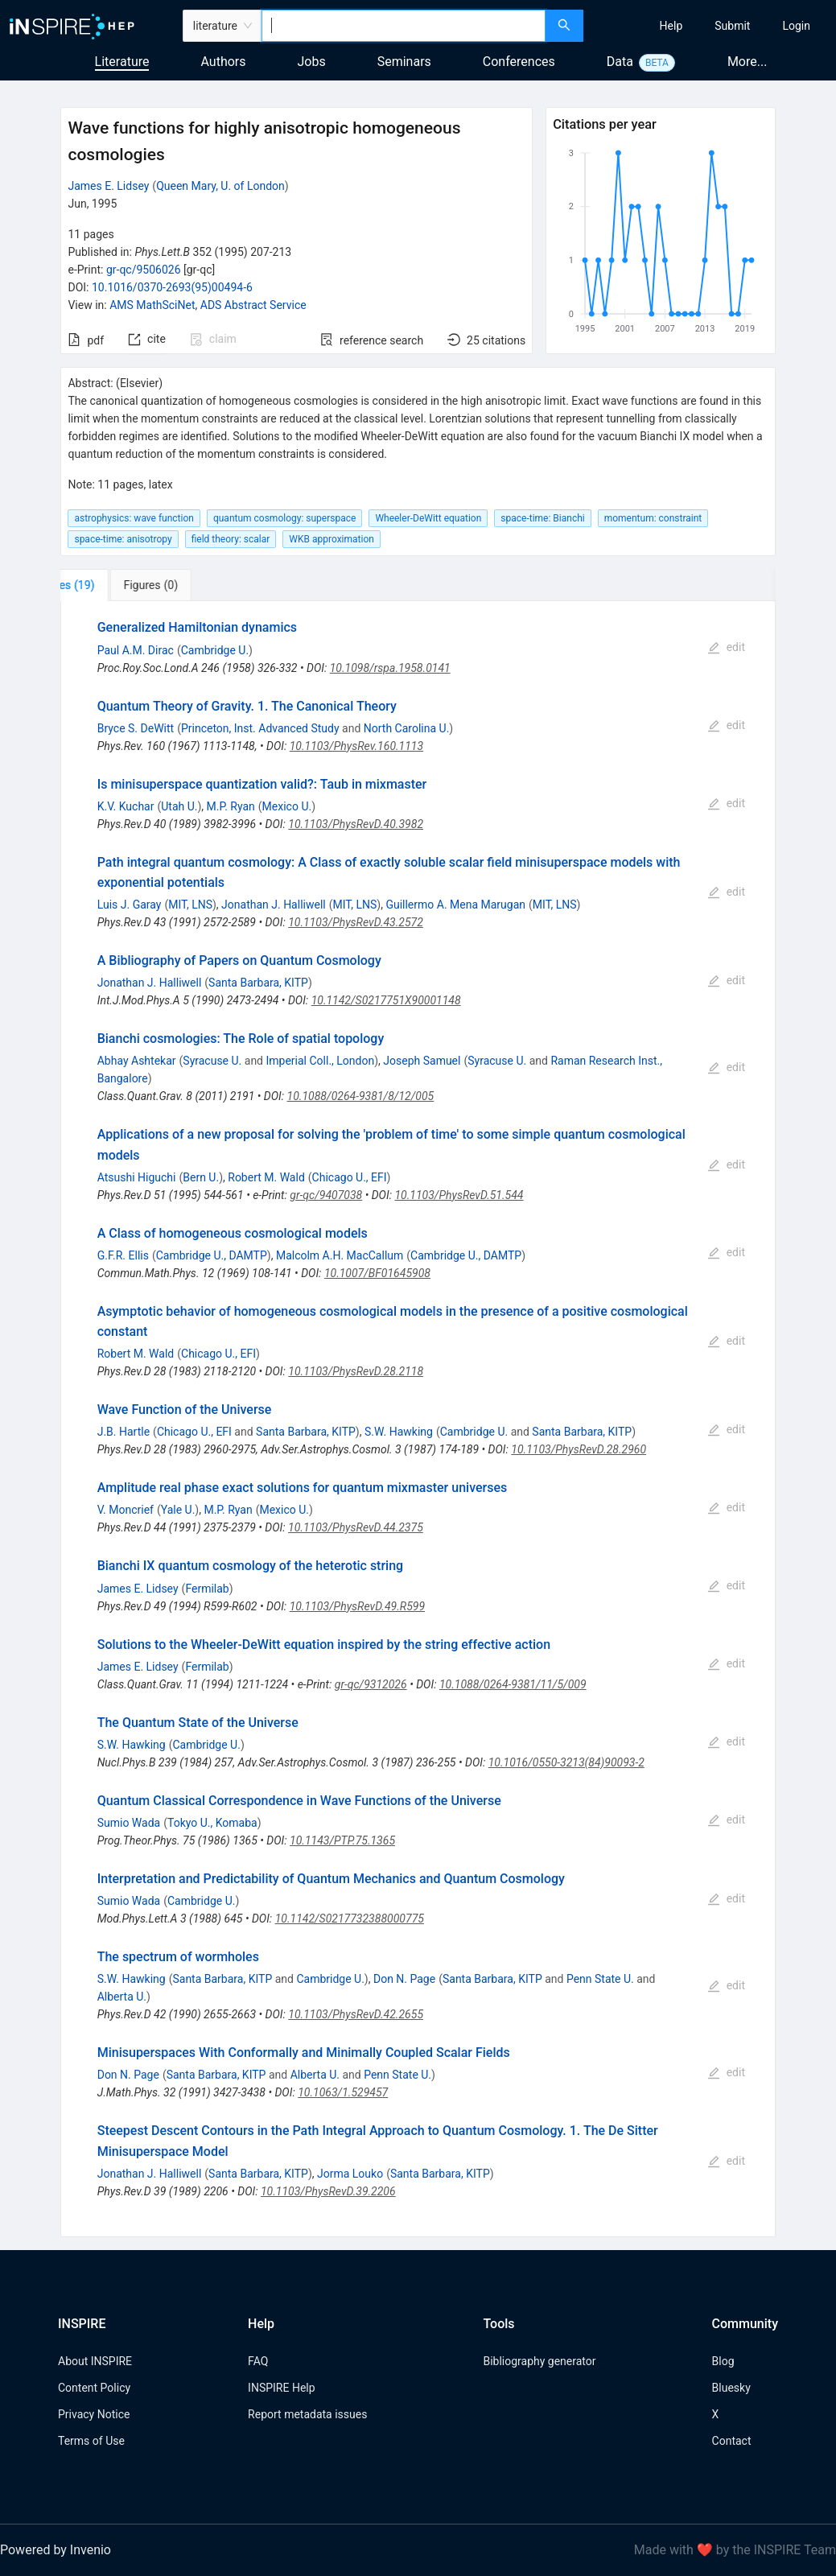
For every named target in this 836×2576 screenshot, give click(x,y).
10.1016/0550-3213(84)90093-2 (566, 1762)
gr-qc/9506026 (143, 269)
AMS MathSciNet (152, 305)
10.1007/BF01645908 (377, 1273)
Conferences (519, 61)
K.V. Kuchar (125, 806)
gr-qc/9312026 (371, 1684)
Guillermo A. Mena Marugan (455, 904)
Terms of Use (91, 2440)
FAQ (258, 2361)
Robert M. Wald (266, 1177)
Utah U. (179, 806)
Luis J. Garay (129, 904)
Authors (222, 61)
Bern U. (201, 1177)
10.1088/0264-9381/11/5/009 (513, 1684)
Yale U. (178, 1509)
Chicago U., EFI (349, 1177)
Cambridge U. (215, 650)
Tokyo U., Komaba (212, 1822)
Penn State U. (600, 1978)
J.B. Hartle (123, 1431)
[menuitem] (671, 26)
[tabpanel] (417, 1418)
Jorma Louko (350, 2173)
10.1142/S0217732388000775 (349, 1918)
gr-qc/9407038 (326, 1195)
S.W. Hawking (398, 1431)
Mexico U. (287, 806)
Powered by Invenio (55, 2549)
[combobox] (404, 26)
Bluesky (731, 2387)
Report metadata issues (307, 2414)
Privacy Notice (94, 2414)
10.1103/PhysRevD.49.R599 (357, 1606)
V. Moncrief (125, 1509)
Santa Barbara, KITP (258, 982)
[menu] (711, 26)
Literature (122, 61)
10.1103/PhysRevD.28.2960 (578, 1449)
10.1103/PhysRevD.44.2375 (355, 1527)
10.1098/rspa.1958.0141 (390, 668)
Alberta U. (121, 1996)
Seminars (404, 61)
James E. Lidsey (108, 185)
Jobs (312, 61)
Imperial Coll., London (320, 1060)
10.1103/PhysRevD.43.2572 (355, 922)
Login (796, 25)
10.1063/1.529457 (343, 2092)
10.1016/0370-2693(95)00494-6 (172, 287)
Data (620, 61)
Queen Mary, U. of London (220, 185)
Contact (732, 2440)
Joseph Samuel (421, 1060)
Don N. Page (404, 1978)
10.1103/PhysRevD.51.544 (458, 1195)
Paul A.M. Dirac (135, 650)
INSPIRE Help (281, 2387)
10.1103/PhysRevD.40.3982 (355, 824)
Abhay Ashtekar (136, 1060)
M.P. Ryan (231, 806)
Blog (723, 2361)
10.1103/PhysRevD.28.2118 (355, 1371)
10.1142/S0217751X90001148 (386, 1000)
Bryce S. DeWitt (135, 728)
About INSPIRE (95, 2361)
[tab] (114, 585)
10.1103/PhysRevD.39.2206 (328, 2191)
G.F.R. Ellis (123, 1255)
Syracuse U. (212, 1060)
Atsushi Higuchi (136, 1177)
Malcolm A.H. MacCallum (339, 1255)
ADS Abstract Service (253, 305)
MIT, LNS (190, 904)
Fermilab (207, 1588)
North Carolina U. (407, 728)
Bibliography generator (539, 2361)
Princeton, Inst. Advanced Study (260, 728)
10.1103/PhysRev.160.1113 (356, 746)
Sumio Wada (129, 1822)
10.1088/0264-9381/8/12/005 (360, 1096)
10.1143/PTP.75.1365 (342, 1840)
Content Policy (94, 2387)
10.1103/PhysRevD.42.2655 (355, 2014)
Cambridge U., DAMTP (211, 1255)
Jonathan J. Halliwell (273, 904)
